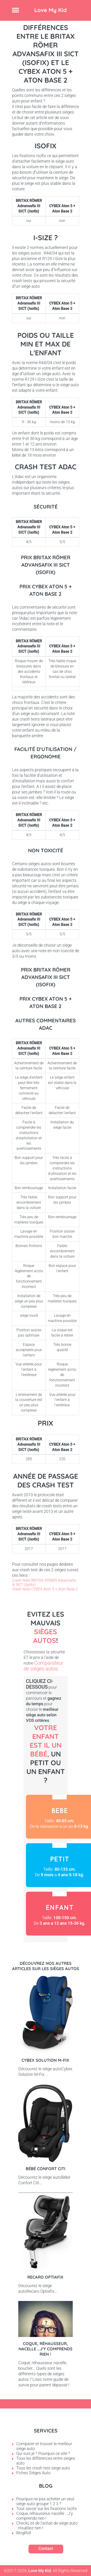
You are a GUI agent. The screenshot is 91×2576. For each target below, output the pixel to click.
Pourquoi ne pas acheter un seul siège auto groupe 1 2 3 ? (45, 2501)
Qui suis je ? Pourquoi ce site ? (43, 2453)
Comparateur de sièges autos (43, 1666)
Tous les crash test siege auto (43, 2467)
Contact (45, 2548)
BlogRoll (23, 2532)
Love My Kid (50, 9)
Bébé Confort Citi (45, 2168)
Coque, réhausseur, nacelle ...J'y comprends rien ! (45, 2349)
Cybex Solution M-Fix (45, 2060)
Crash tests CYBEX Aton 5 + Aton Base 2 (45, 1589)
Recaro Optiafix (45, 2277)
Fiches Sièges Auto (33, 2472)
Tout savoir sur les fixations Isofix (46, 2508)
